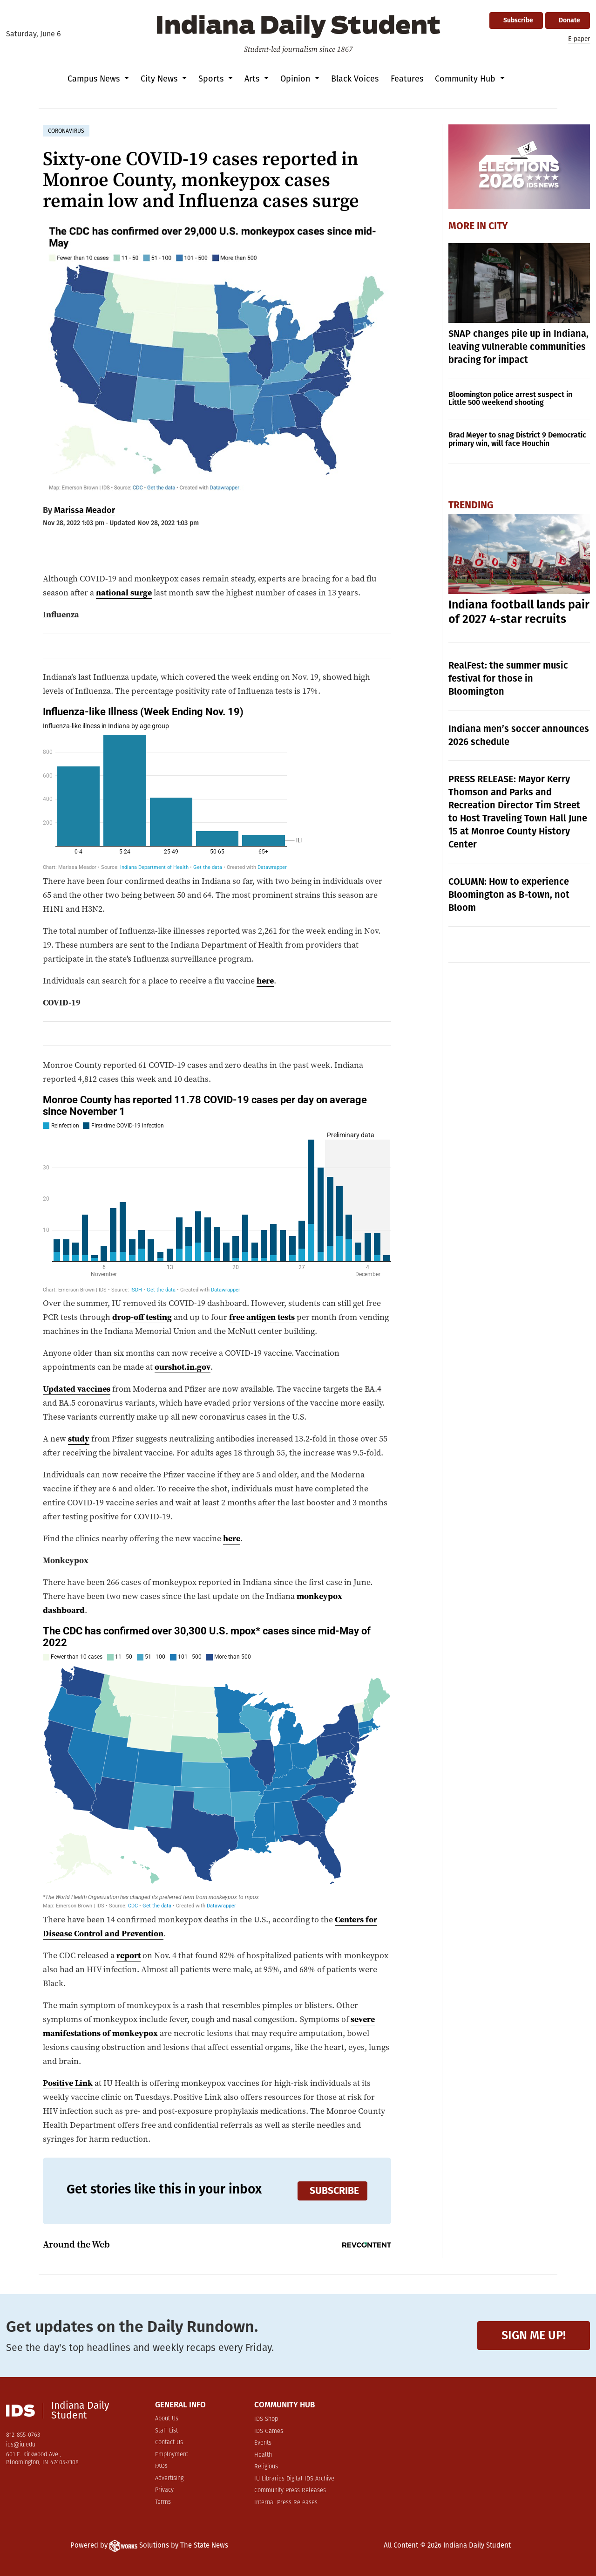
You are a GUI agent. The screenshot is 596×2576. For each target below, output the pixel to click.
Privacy (164, 2490)
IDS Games (268, 2431)
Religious (266, 2467)
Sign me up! (533, 2335)
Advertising (169, 2478)
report (128, 1955)
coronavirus (66, 131)
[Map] (217, 1767)
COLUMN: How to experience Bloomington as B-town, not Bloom (508, 894)
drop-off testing (142, 1317)
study (78, 1438)
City (498, 226)
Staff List (166, 2431)
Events (262, 2443)
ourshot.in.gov (182, 1367)
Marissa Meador (84, 510)
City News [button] (160, 79)
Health (263, 2455)
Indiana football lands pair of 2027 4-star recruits (518, 612)
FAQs (161, 2466)
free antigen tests (262, 1317)
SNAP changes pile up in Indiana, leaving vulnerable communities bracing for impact (518, 346)
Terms (163, 2502)
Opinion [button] (296, 79)
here (265, 980)
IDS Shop (266, 2419)
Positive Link (68, 2083)
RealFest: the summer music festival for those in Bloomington (508, 678)
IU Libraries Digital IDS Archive (294, 2479)
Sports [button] (212, 79)
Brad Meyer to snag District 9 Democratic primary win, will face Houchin (517, 439)
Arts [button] (253, 79)
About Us (166, 2419)
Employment (171, 2455)
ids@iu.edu (20, 2445)
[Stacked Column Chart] (217, 788)
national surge (124, 592)
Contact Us (169, 2442)
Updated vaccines (76, 1388)
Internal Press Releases (286, 2503)
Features (407, 79)
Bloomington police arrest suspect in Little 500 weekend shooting (510, 398)
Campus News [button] (95, 79)
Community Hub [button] (466, 79)
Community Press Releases (290, 2490)
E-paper (579, 39)
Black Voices (355, 79)
